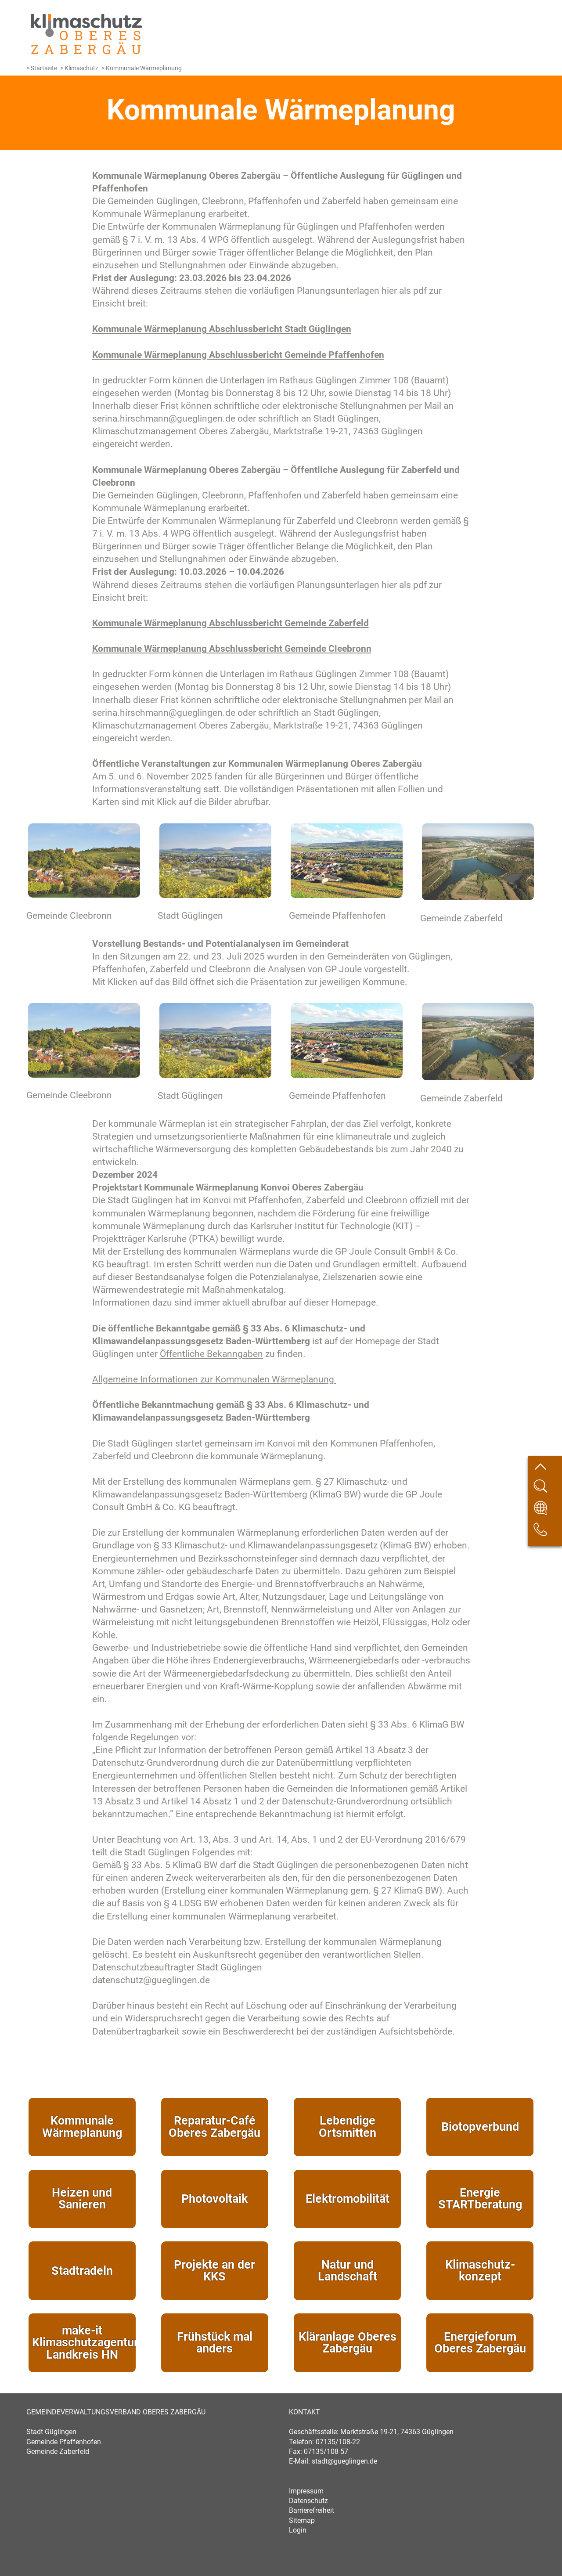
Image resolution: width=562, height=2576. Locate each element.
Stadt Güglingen (51, 2432)
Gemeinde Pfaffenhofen (63, 2442)
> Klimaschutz (79, 68)
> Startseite (41, 68)
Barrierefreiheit (311, 2510)
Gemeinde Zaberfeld (57, 2451)
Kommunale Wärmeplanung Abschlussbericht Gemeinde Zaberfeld (230, 623)
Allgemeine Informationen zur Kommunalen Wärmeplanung (214, 1379)
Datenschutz (308, 2501)
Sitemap (302, 2520)
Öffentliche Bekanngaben (211, 1354)
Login (297, 2530)
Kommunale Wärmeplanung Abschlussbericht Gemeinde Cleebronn (231, 648)
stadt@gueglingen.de (344, 2461)
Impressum (306, 2491)
